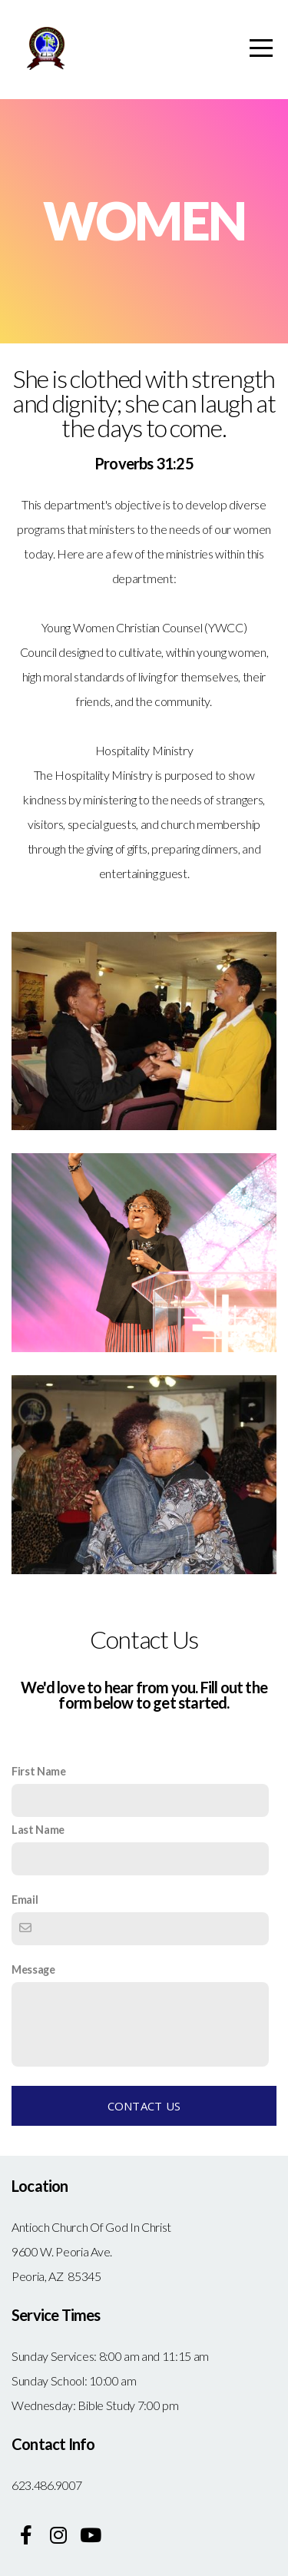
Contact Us (144, 2106)
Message (33, 1969)
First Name (39, 1771)
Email (25, 1899)
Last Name (38, 1829)
